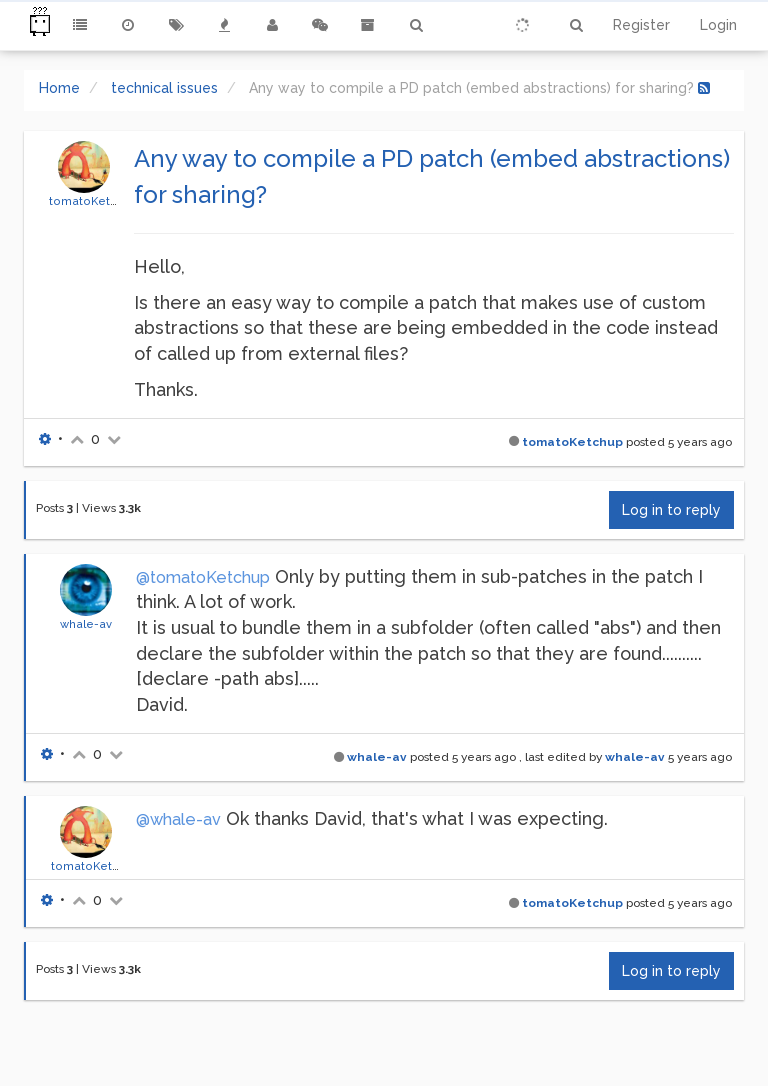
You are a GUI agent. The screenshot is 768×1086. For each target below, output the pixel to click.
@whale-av (178, 819)
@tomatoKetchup (203, 577)
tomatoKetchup (94, 201)
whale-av (86, 624)
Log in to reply (671, 510)
